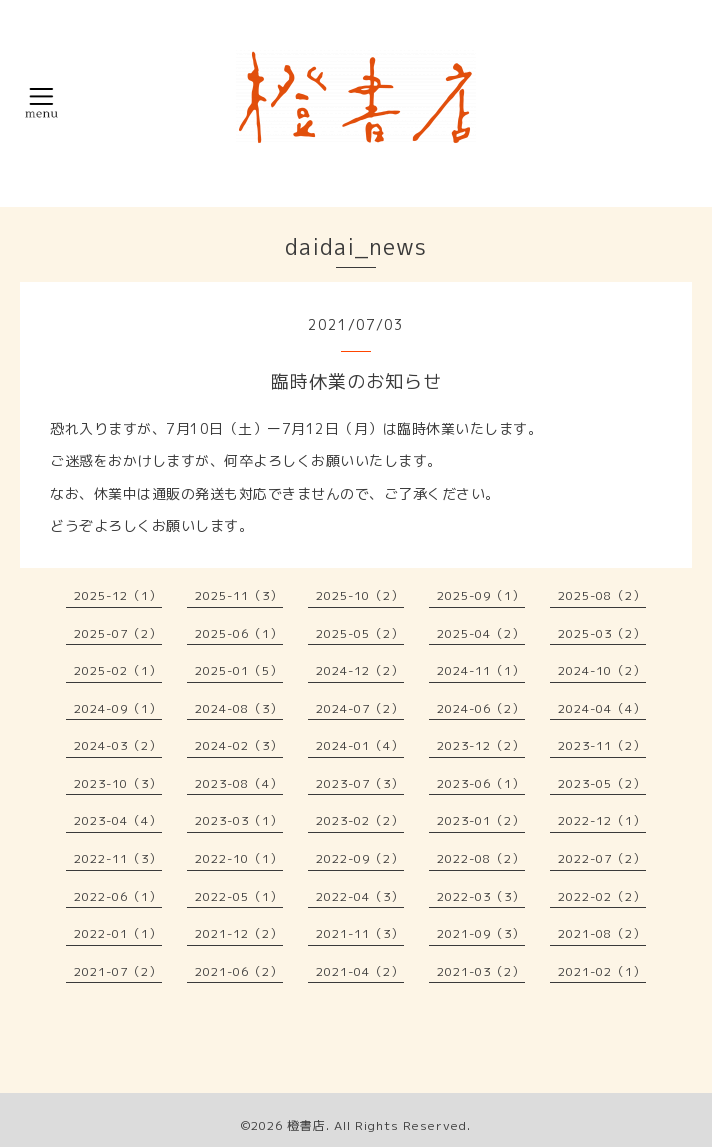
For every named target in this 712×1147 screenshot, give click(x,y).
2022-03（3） (481, 896)
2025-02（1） (118, 670)
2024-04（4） (602, 708)
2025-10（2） (360, 595)
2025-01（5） (239, 670)
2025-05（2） (360, 633)
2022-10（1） (239, 858)
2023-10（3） (118, 783)
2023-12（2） (481, 745)
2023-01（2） (481, 820)
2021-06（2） (239, 971)
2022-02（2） (602, 896)
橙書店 (306, 1125)
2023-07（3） (360, 783)
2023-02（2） (360, 820)
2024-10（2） (602, 670)
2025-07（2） (118, 633)
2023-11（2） (602, 745)
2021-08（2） (602, 933)
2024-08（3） (239, 708)
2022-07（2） (602, 858)
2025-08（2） (602, 595)
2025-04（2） (481, 633)
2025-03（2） (602, 633)
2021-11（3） (360, 933)
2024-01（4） (360, 745)
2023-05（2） (602, 783)
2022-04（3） (360, 896)
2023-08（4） (239, 783)
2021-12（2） (239, 933)
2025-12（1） (118, 595)
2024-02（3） (239, 745)
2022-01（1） (118, 933)
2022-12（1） (602, 820)
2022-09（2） (360, 858)
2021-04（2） (360, 971)
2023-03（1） (239, 820)
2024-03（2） (118, 745)
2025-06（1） (239, 633)
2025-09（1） (481, 595)
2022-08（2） (481, 858)
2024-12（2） (360, 670)
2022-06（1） (118, 896)
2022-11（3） (118, 858)
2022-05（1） (239, 896)
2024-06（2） (481, 708)
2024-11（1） (481, 670)
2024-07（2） (360, 708)
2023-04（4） (118, 820)
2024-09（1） (118, 708)
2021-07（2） (118, 971)
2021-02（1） (602, 971)
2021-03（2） (481, 971)
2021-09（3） (481, 933)
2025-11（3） (239, 595)
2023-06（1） (481, 783)
